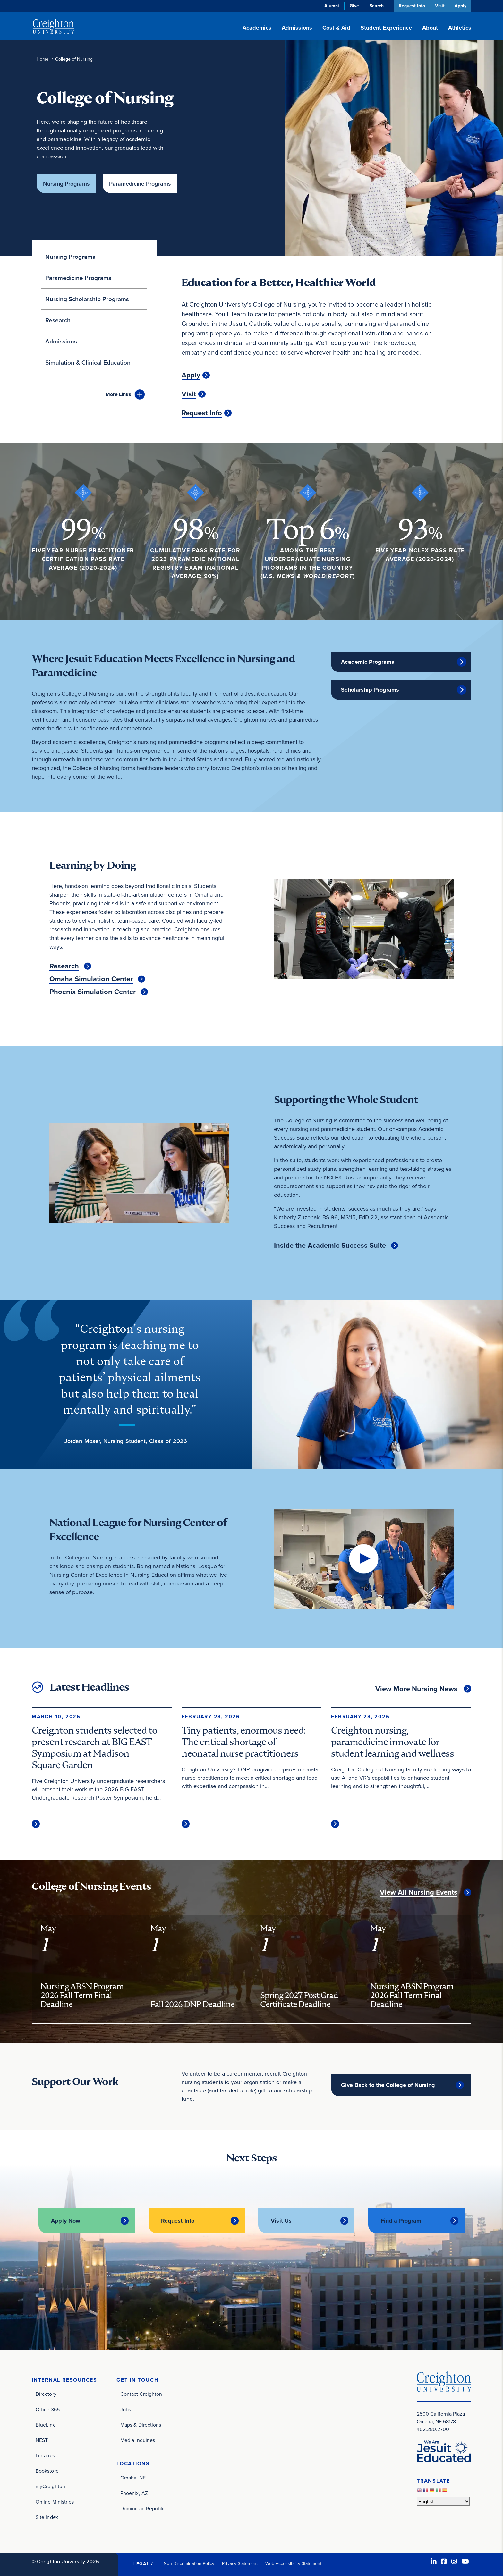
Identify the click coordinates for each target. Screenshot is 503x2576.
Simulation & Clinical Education (88, 360)
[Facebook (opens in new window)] (444, 2558)
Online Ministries (55, 2498)
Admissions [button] (297, 27)
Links (118, 392)
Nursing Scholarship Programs (87, 297)
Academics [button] (257, 27)
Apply (460, 6)
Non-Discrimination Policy (189, 2560)
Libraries (45, 2452)
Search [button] (375, 6)
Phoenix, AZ (134, 2490)
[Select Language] (443, 2498)
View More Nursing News (416, 1687)
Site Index (47, 2514)
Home (42, 59)
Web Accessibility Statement (293, 2560)
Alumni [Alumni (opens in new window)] (329, 6)
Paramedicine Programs (143, 184)
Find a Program (401, 2219)
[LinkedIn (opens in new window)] (434, 2558)
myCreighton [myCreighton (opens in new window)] (50, 2483)
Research (58, 318)
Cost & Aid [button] (336, 27)
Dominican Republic (143, 2505)
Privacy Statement (240, 2560)
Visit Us (281, 2219)
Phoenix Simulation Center (92, 989)
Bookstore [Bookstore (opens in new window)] (47, 2467)
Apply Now (65, 2219)
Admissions (61, 339)
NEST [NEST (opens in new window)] (42, 2437)
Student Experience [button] (386, 27)
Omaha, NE (133, 2475)
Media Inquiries (137, 2437)
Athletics (459, 27)
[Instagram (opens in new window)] (454, 2558)
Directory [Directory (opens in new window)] (46, 2390)
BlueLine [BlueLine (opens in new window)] (46, 2421)
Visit (439, 6)
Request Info (410, 6)
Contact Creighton (141, 2390)
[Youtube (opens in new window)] (465, 2558)
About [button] (430, 27)
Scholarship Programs (370, 688)
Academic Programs (367, 660)
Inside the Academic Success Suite (330, 1243)
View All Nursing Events (418, 1890)
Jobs (125, 2406)
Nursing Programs (66, 184)
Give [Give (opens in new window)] (352, 6)
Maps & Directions (140, 2421)
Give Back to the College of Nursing (388, 2083)
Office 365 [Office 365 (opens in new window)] (48, 2406)
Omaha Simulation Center (91, 977)
